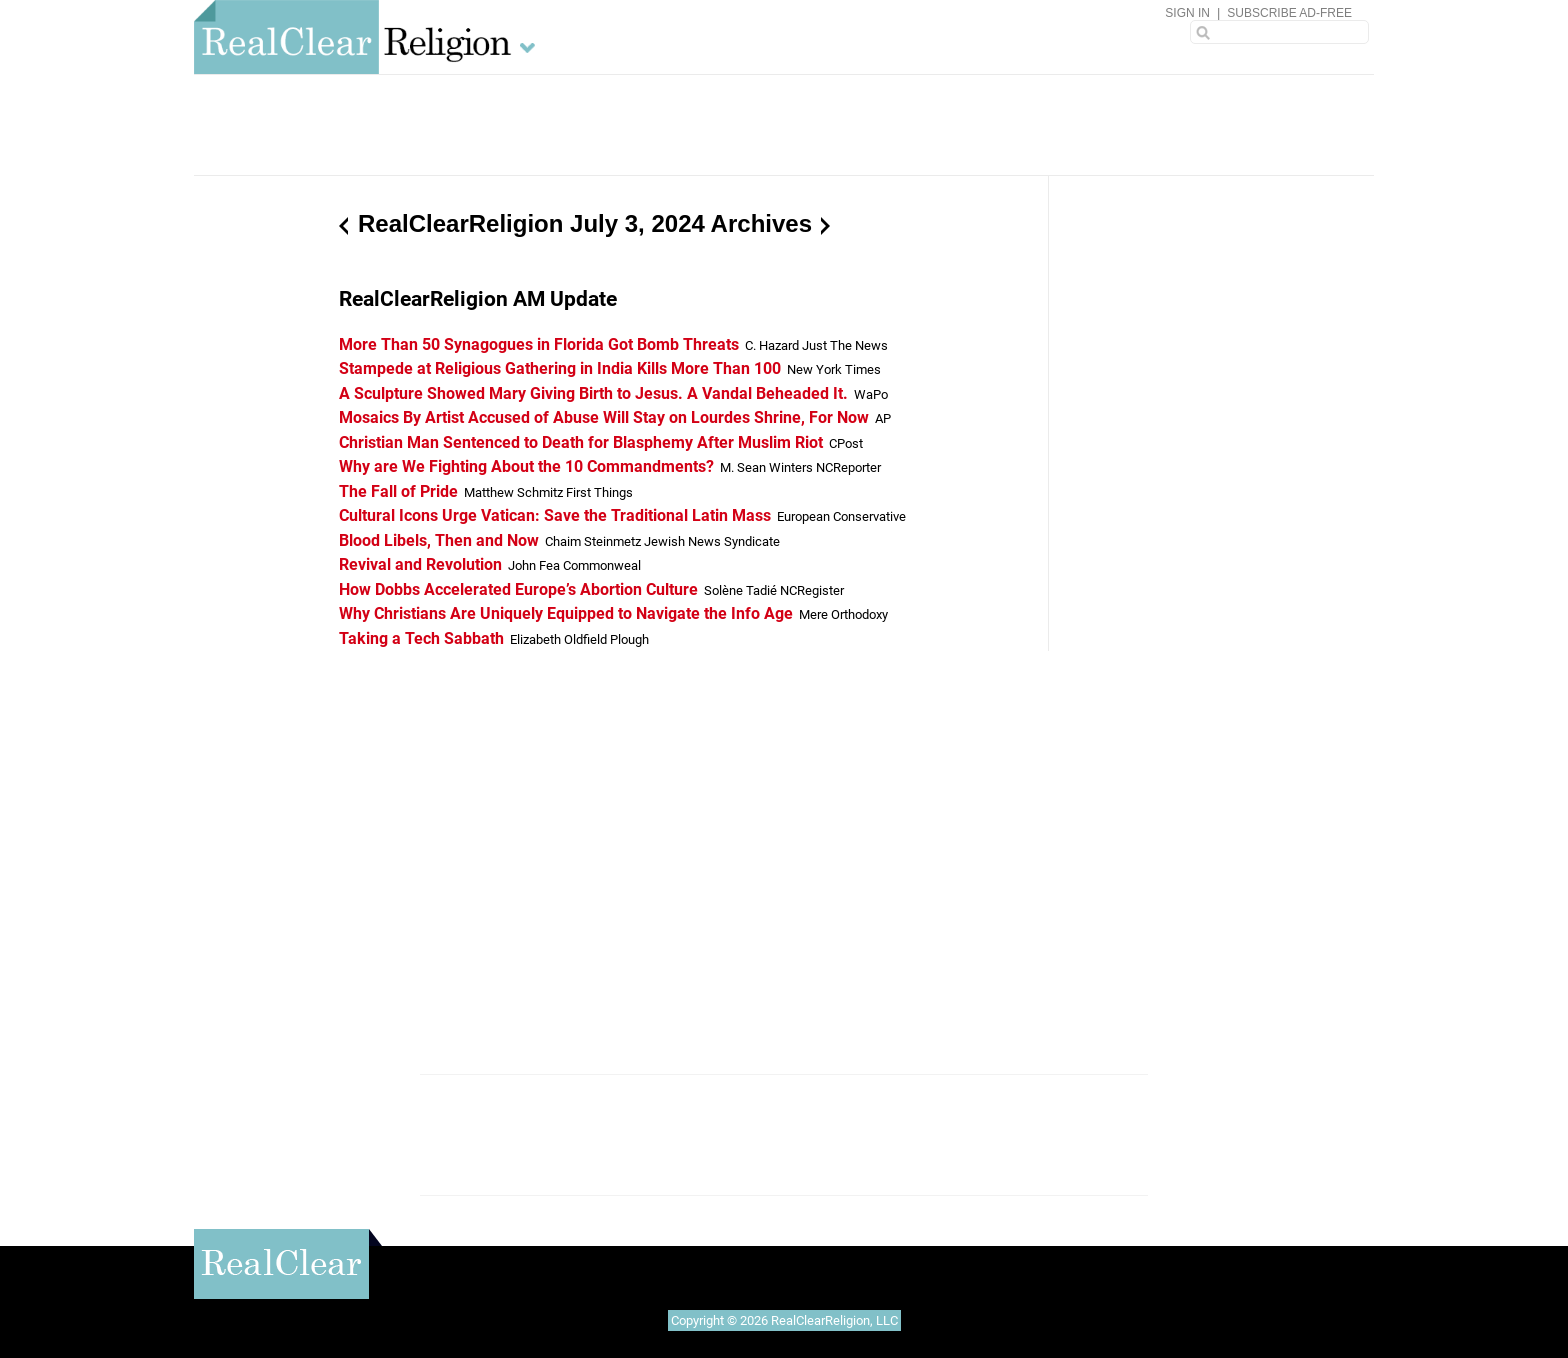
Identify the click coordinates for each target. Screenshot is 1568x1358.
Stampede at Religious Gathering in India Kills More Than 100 (560, 368)
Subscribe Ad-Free (1289, 13)
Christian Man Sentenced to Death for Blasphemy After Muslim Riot (581, 442)
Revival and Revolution (420, 564)
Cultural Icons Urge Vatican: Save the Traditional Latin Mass (555, 515)
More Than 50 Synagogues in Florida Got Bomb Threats (539, 344)
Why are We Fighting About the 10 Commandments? (526, 466)
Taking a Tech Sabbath (421, 638)
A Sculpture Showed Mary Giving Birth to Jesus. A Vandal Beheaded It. (593, 393)
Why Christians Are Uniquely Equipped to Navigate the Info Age (566, 613)
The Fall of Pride (398, 491)
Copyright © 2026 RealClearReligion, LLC (784, 1320)
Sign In (1187, 13)
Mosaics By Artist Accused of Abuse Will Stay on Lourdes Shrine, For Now (604, 417)
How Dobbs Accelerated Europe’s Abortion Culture (518, 589)
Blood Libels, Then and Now (439, 540)
